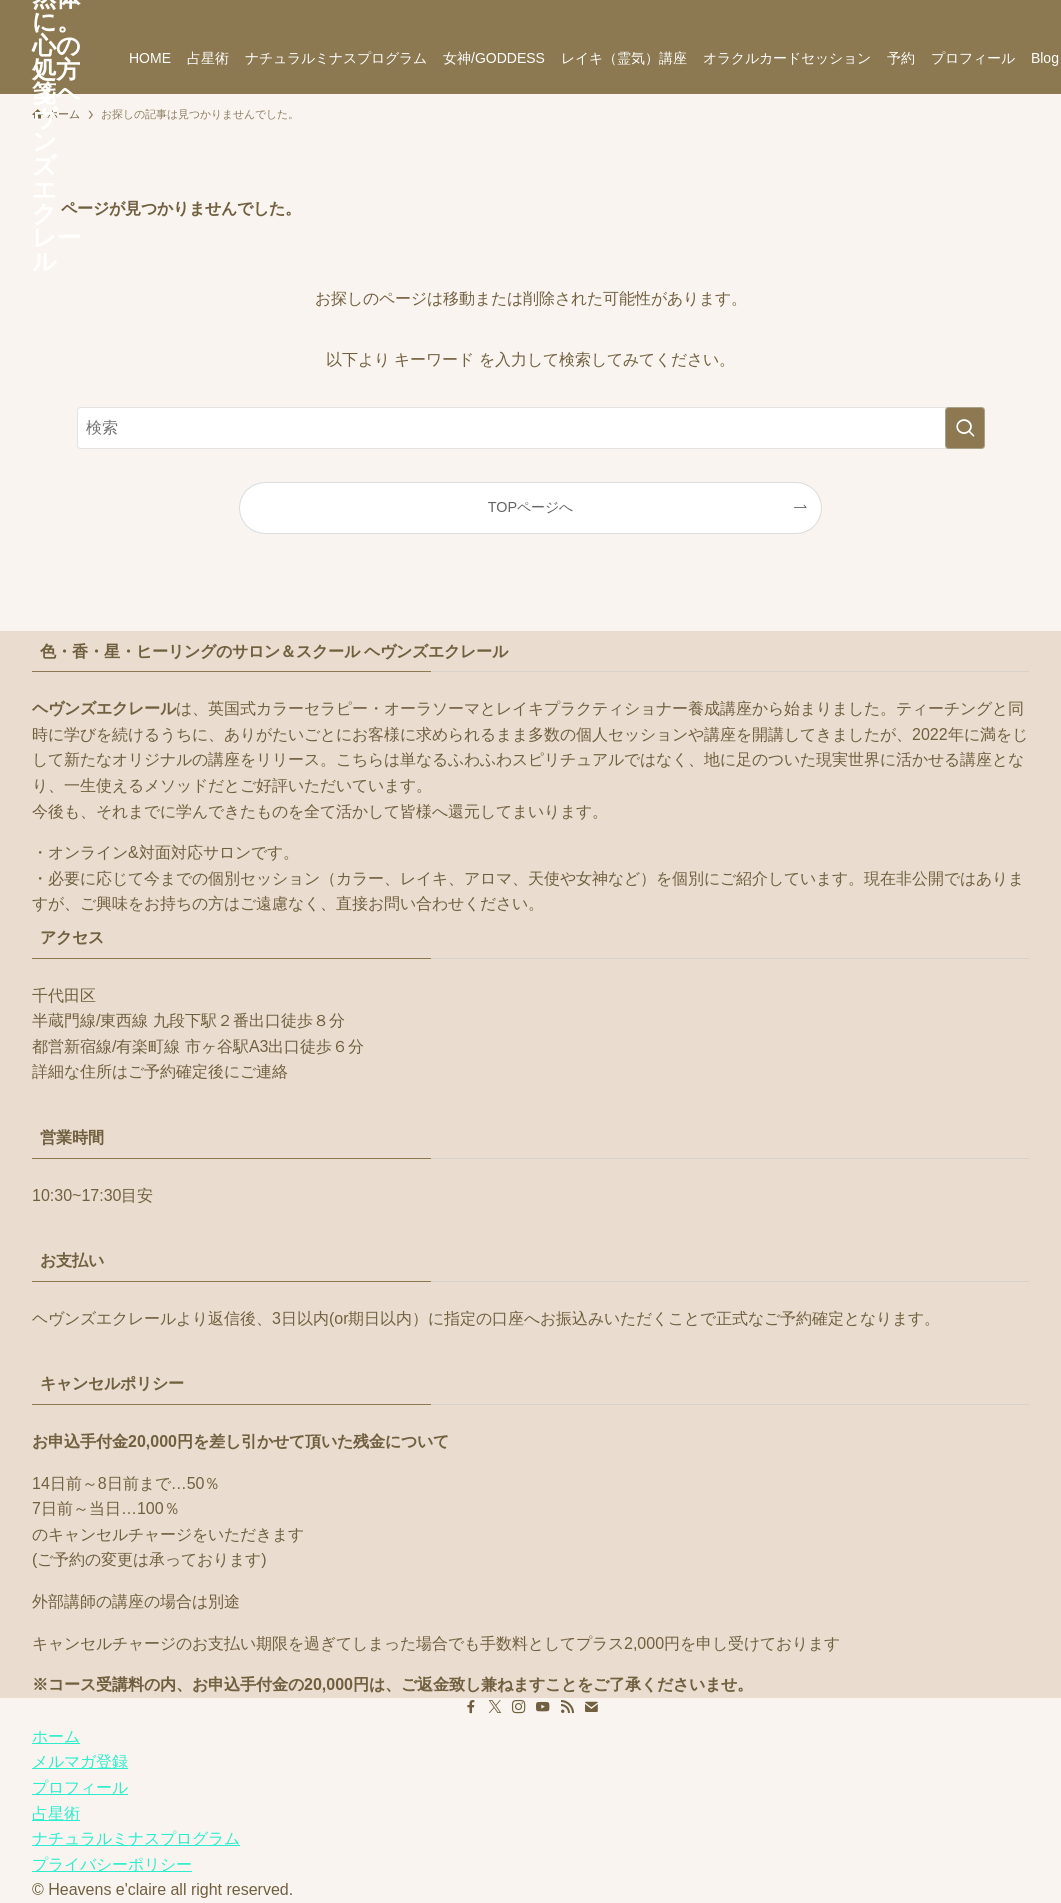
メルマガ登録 (80, 1761)
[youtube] (938, 11)
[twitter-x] (886, 11)
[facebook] (860, 11)
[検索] (1016, 11)
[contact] (990, 11)
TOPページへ (530, 507)
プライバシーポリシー (112, 1864)
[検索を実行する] (965, 428)
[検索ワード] (531, 428)
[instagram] (912, 11)
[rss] (964, 11)
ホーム (56, 1736)
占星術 (56, 1813)
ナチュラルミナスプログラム (136, 1838)
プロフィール (80, 1787)
